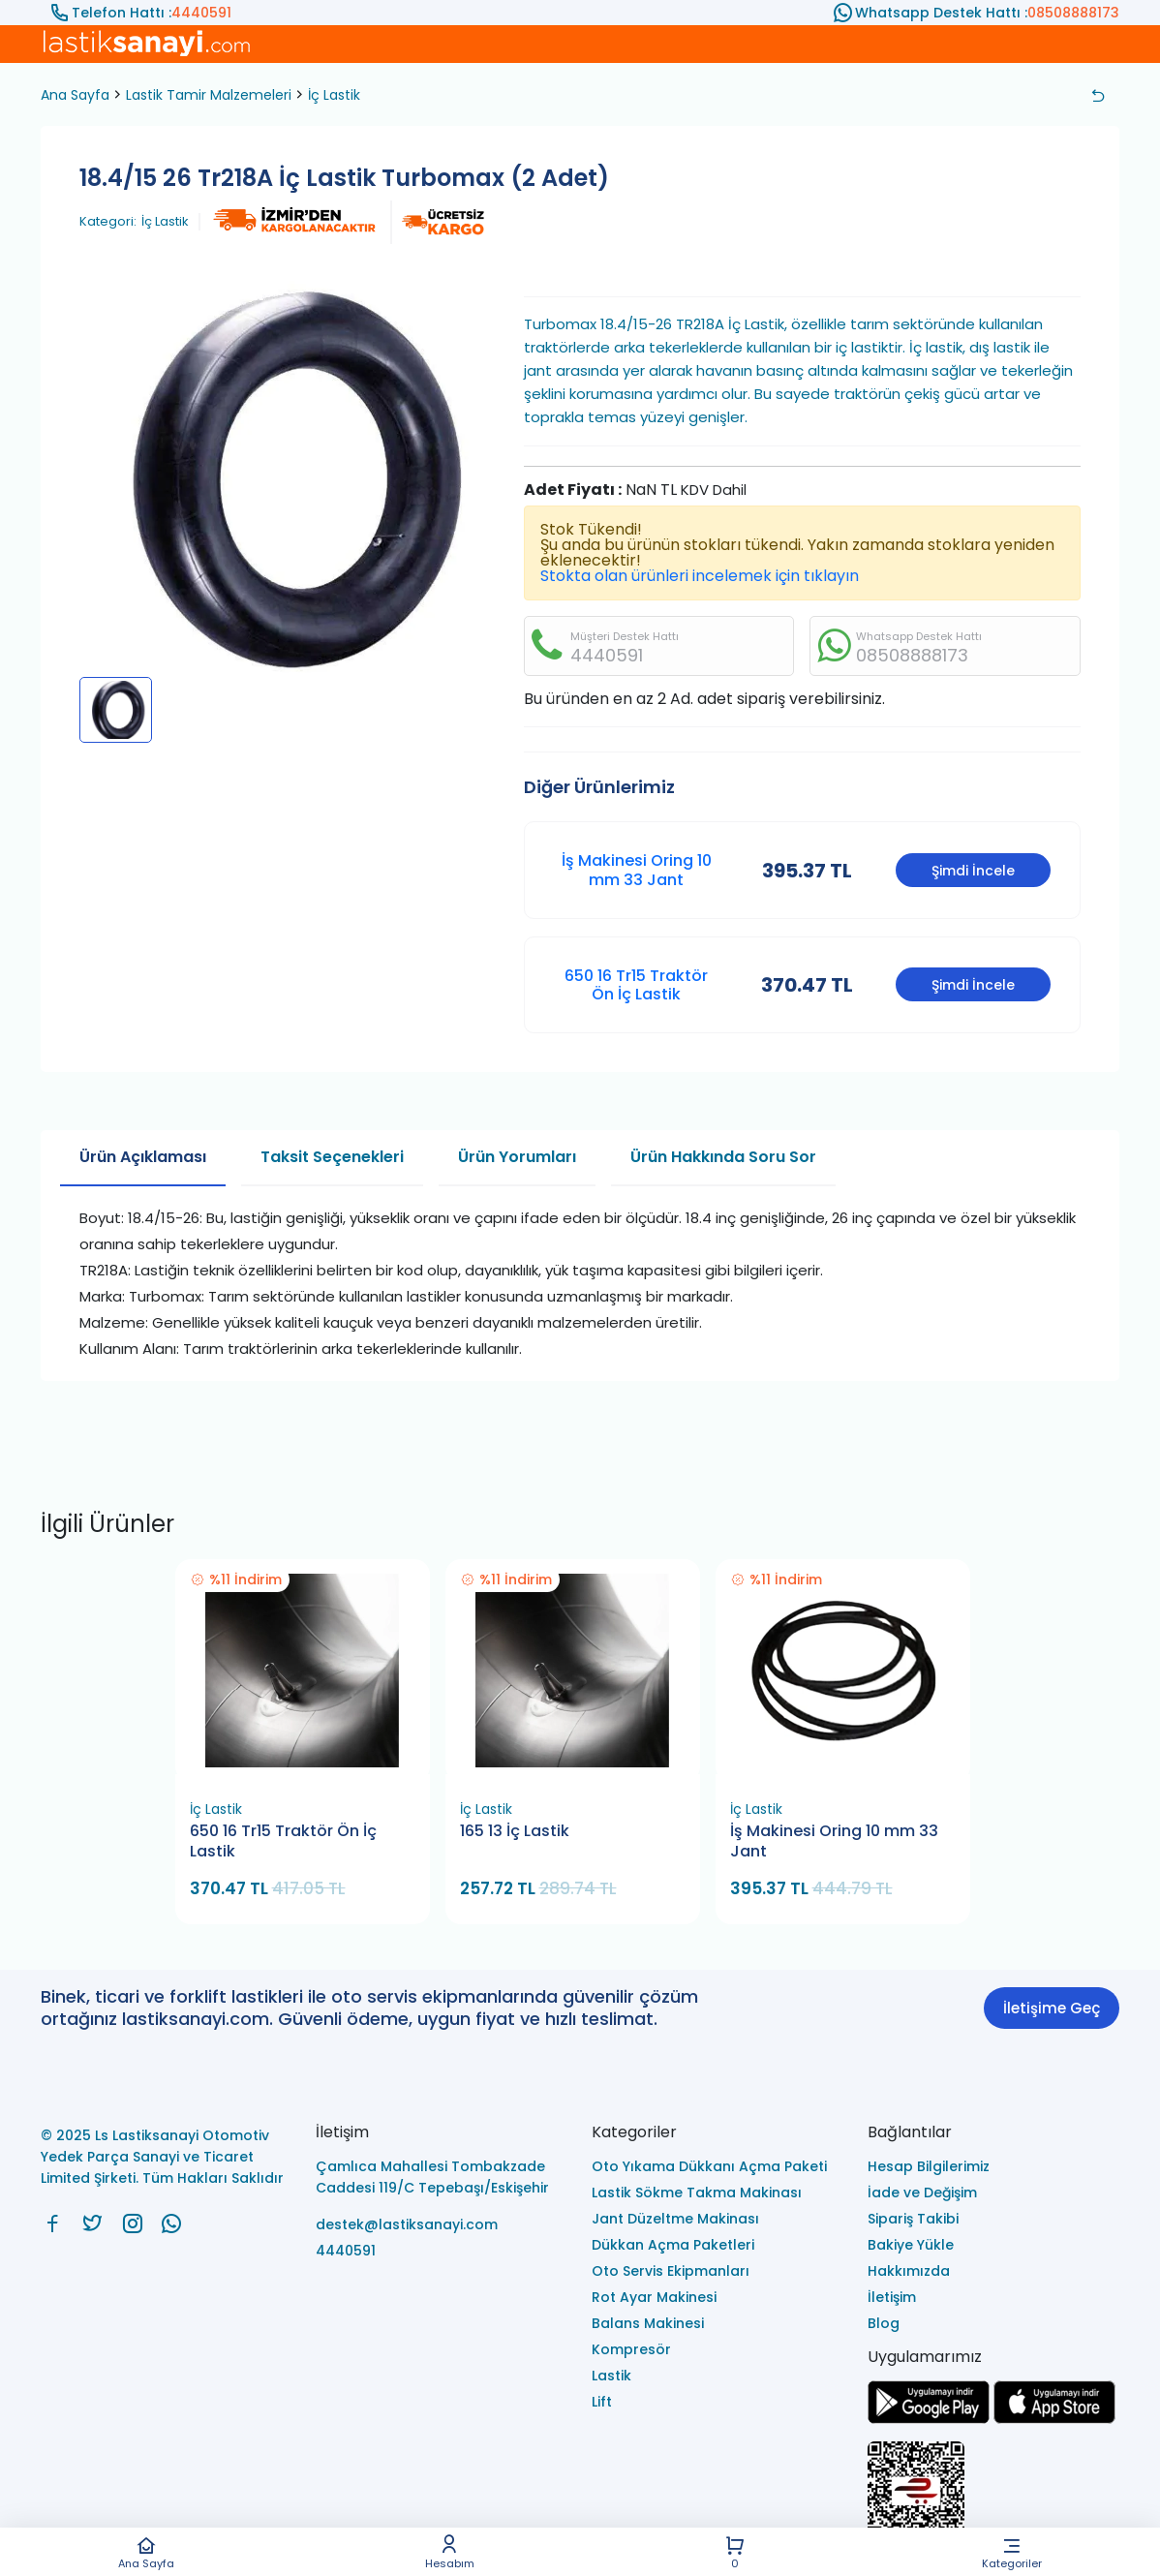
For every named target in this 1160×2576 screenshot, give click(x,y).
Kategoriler (1012, 2552)
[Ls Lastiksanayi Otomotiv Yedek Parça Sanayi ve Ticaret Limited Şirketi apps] (1054, 2418)
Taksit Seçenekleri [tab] (332, 1157)
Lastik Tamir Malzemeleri (208, 95)
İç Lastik (334, 95)
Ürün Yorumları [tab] (517, 1157)
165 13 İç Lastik (514, 1831)
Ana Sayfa (146, 2552)
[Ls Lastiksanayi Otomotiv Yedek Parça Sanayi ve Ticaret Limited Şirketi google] (929, 2418)
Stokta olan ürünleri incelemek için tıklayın (699, 576)
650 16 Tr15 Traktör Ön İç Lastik (636, 985)
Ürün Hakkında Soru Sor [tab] (723, 1157)
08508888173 (1073, 12)
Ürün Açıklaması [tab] (142, 1157)
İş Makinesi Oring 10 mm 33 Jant (637, 869)
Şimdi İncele (973, 870)
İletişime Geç (1051, 2008)
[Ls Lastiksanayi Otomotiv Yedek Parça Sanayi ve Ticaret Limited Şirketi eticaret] (994, 2501)
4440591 (201, 12)
